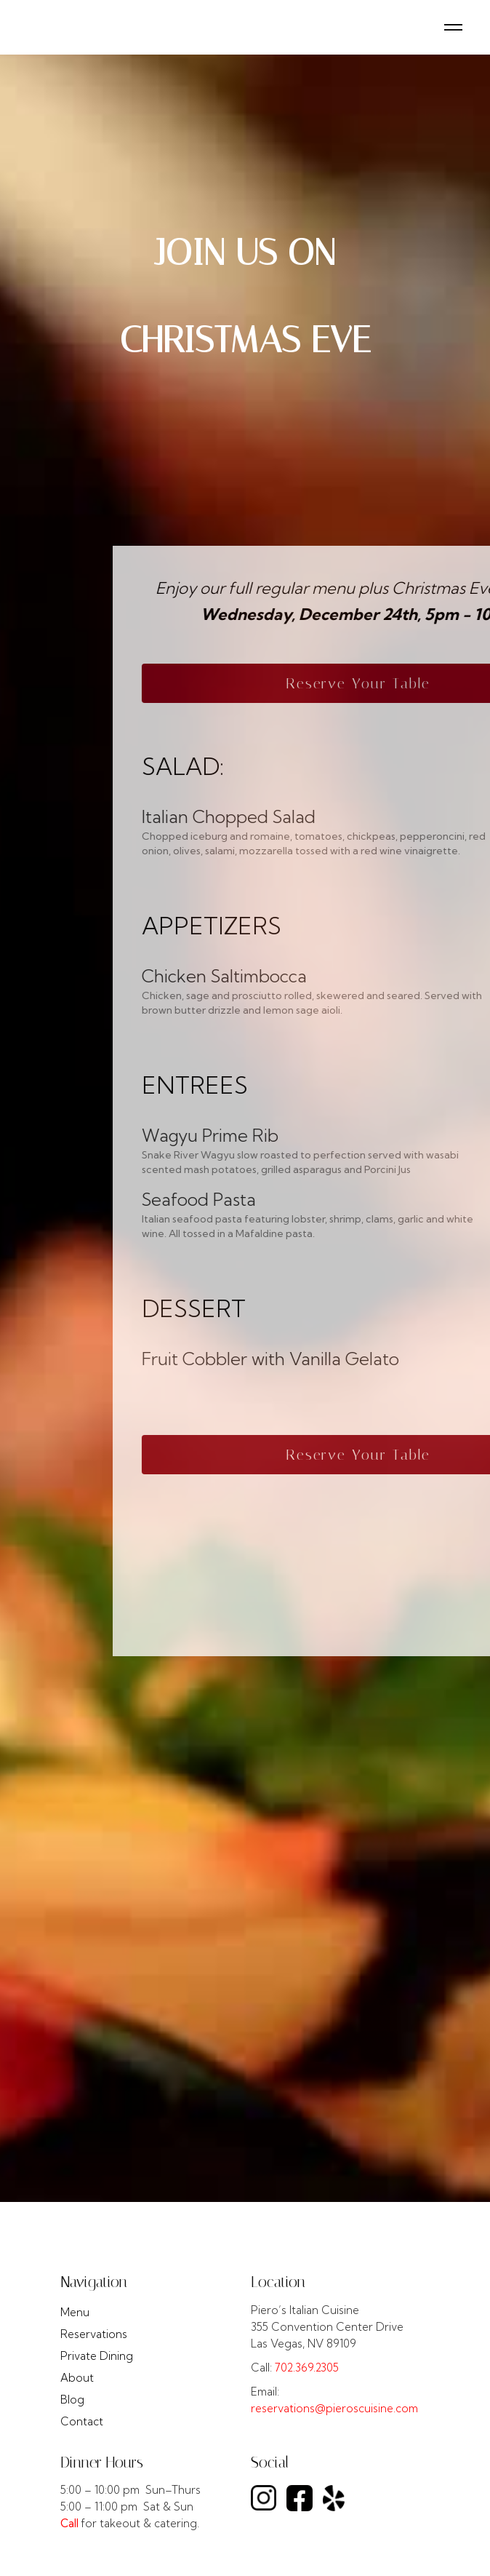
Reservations (93, 2334)
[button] (453, 27)
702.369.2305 (307, 2367)
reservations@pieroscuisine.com (334, 2408)
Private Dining (96, 2356)
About (77, 2378)
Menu (74, 2312)
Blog (72, 2399)
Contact (81, 2421)
